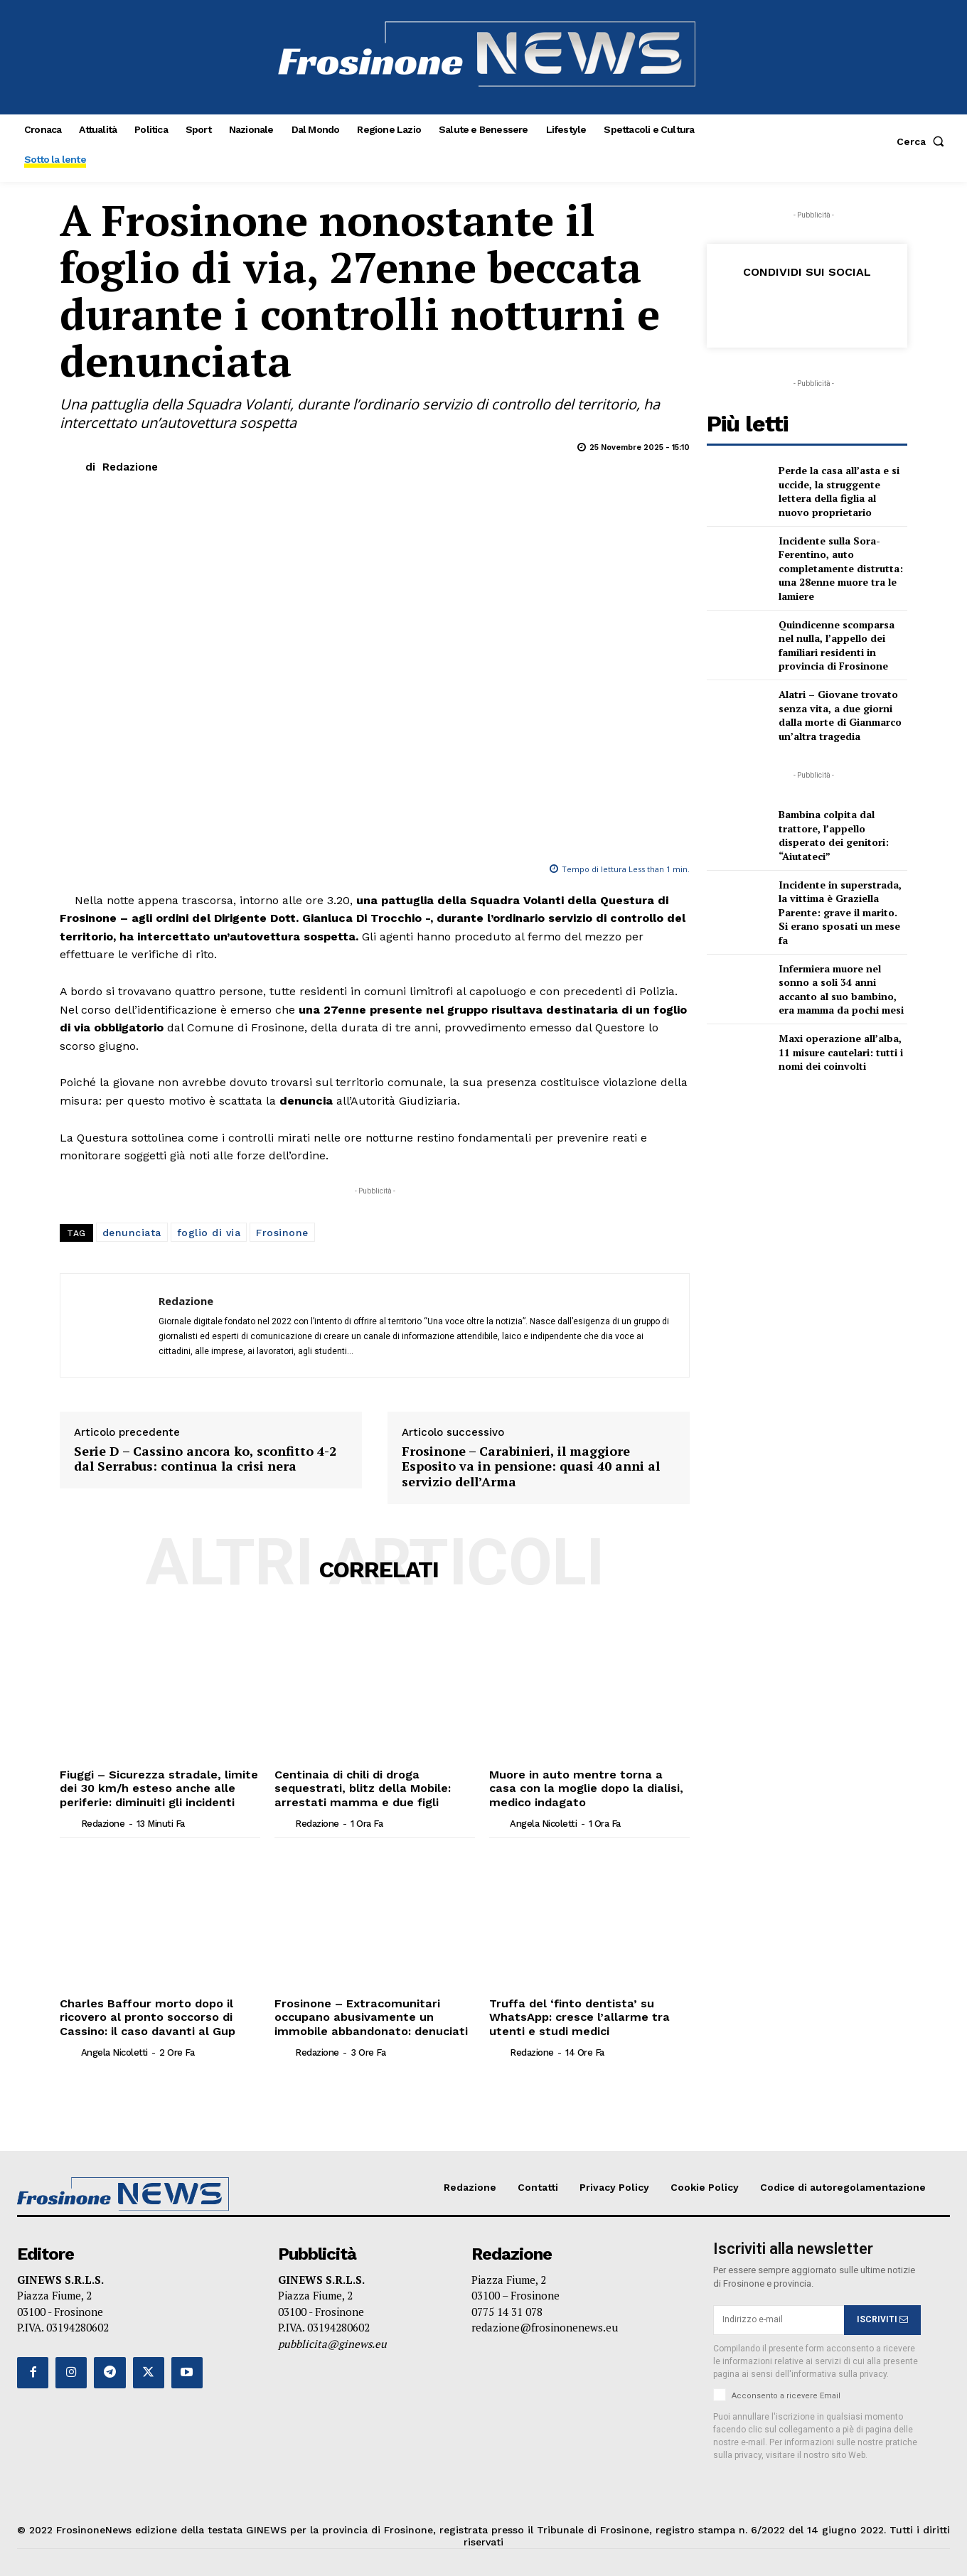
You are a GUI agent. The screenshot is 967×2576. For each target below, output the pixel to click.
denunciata (131, 1232)
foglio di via (209, 1232)
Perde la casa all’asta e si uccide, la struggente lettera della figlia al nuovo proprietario (839, 491)
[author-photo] (69, 1822)
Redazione (130, 467)
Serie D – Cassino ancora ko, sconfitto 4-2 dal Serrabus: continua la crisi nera (205, 1459)
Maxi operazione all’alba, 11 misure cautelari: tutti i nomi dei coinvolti (841, 1052)
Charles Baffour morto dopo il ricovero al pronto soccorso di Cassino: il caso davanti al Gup (146, 2016)
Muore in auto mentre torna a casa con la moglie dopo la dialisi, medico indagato (588, 1788)
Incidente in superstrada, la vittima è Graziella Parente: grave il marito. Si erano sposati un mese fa (840, 912)
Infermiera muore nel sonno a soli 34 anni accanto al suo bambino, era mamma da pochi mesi (841, 989)
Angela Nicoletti (543, 1823)
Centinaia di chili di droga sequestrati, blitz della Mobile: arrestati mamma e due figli (361, 1788)
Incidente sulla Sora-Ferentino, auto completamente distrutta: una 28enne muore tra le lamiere (841, 568)
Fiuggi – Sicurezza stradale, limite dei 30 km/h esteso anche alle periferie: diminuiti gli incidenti (157, 1788)
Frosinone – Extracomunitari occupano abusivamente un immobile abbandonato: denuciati (368, 2016)
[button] (923, 141)
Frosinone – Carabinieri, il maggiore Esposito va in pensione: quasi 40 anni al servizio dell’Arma (531, 1467)
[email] (778, 2319)
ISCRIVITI (882, 2318)
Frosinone (282, 1232)
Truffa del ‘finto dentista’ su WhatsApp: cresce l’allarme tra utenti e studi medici (577, 2016)
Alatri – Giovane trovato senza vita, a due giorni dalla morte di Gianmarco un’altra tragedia (840, 715)
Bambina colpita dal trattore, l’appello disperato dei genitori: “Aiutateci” (834, 835)
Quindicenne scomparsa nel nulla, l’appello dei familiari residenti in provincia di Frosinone (836, 645)
